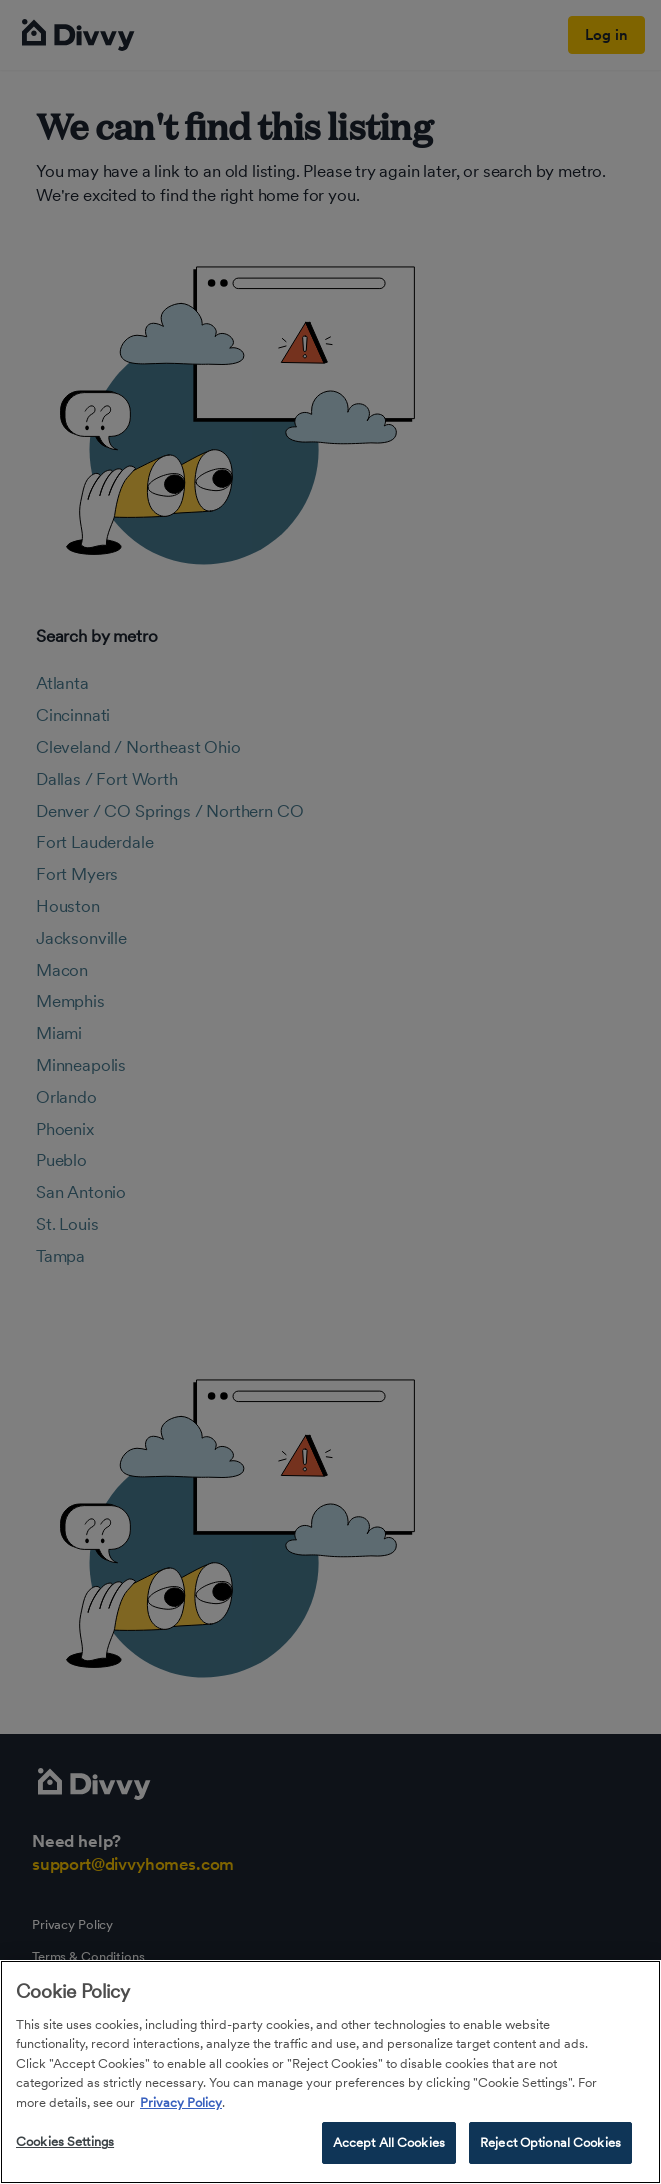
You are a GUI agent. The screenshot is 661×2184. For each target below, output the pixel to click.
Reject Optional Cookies (550, 2142)
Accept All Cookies (389, 2142)
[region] (330, 2072)
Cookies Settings (65, 2141)
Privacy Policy (181, 2102)
